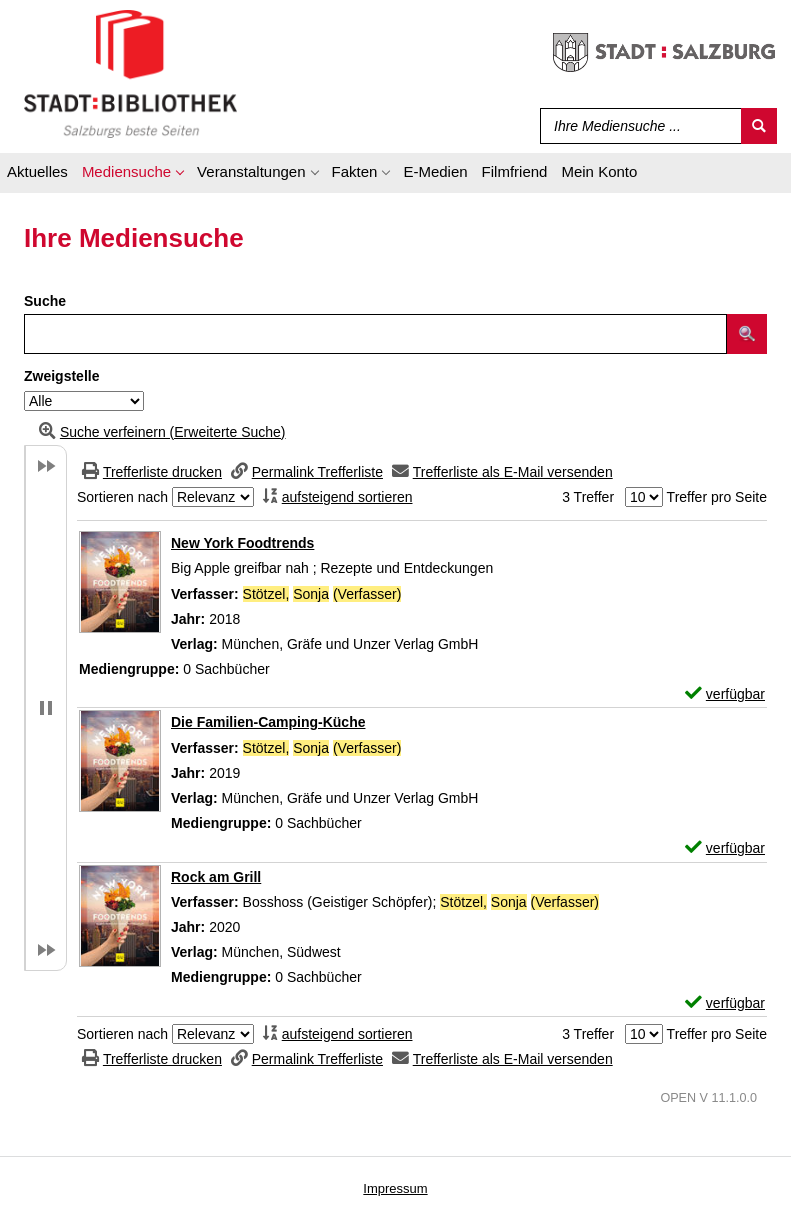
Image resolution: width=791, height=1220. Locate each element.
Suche (45, 301)
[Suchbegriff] (636, 126)
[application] (132, 175)
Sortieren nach (122, 497)
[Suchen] (759, 126)
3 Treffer (588, 497)
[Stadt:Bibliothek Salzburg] (130, 73)
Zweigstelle (61, 376)
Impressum (395, 1188)
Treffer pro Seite (717, 497)
